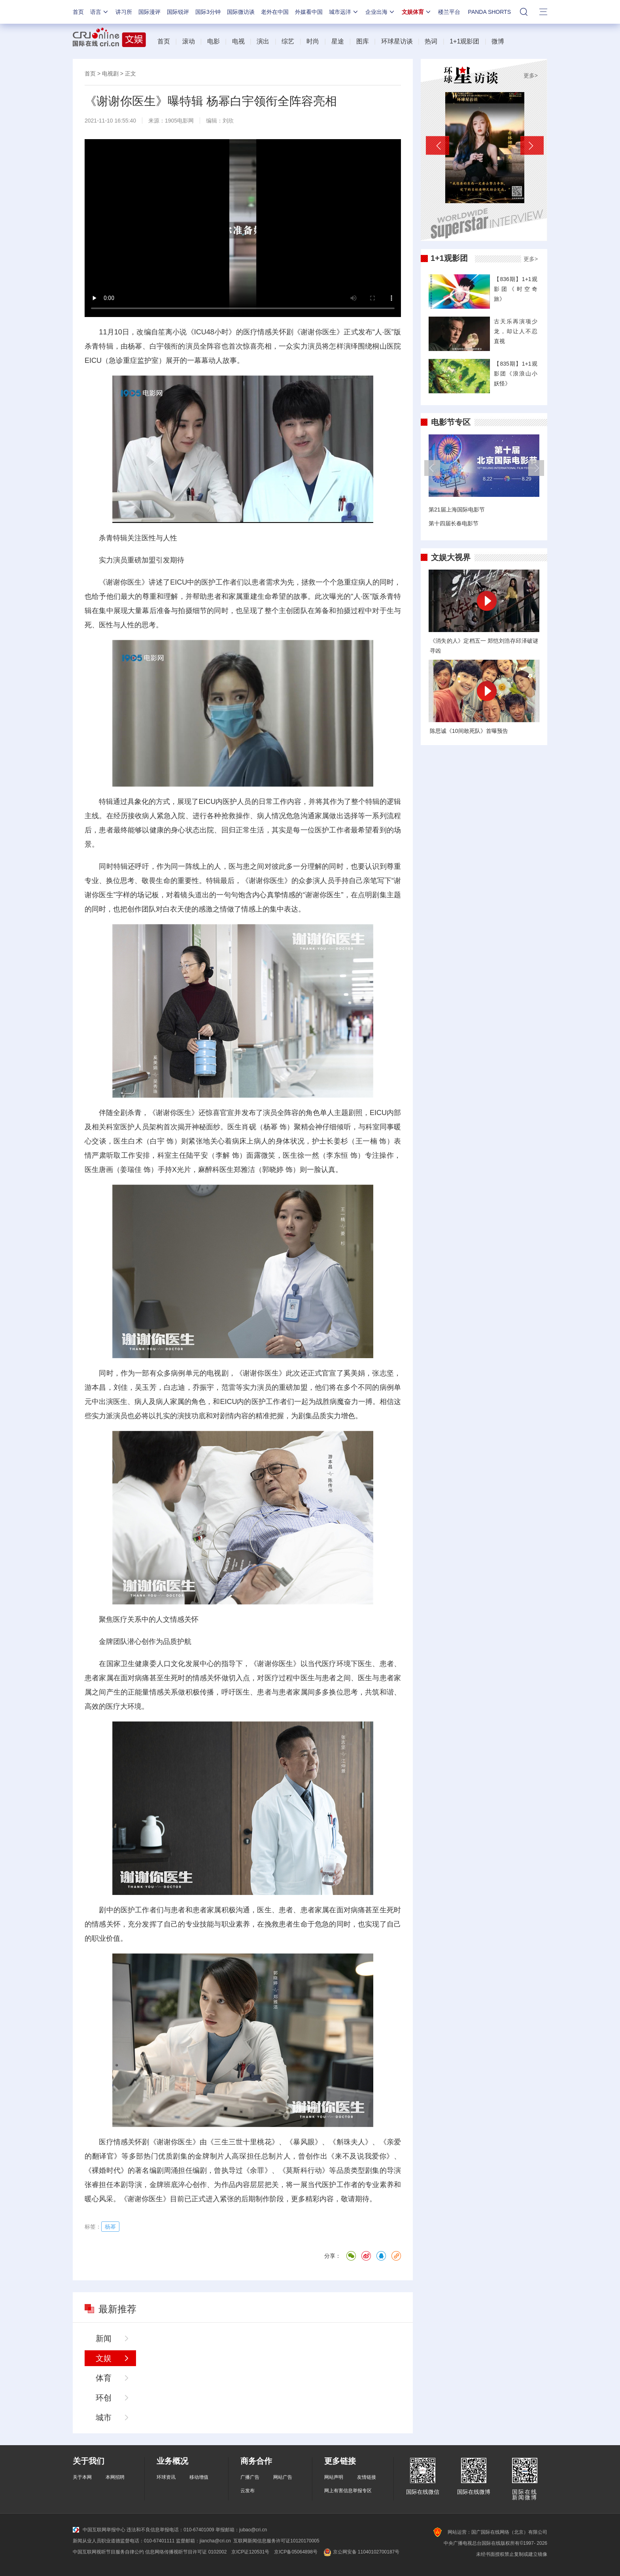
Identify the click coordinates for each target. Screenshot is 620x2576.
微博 (497, 41)
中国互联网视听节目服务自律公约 (108, 2552)
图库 (362, 41)
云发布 (247, 2490)
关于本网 (82, 2477)
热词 (431, 41)
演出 (263, 41)
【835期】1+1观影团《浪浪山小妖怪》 (515, 373)
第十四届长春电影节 (453, 523)
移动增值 (198, 2477)
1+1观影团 (464, 41)
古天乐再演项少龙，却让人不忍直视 (515, 331)
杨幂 (135, 346)
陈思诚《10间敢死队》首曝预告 (469, 731)
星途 (337, 41)
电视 (238, 41)
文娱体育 (417, 12)
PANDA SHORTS (489, 12)
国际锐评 (178, 12)
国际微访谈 (241, 12)
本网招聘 (115, 2477)
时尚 (312, 41)
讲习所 (123, 12)
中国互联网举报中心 (99, 2530)
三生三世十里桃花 (243, 2142)
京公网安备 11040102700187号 (360, 2552)
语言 (99, 12)
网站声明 (333, 2477)
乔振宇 (203, 1387)
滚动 (188, 41)
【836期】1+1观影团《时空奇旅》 (515, 289)
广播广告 (249, 2477)
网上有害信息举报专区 (348, 2490)
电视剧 (110, 73)
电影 (213, 41)
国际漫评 (149, 12)
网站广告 (282, 2477)
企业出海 (380, 12)
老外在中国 (275, 12)
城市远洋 (344, 12)
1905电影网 (179, 120)
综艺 (288, 41)
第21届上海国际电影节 (457, 509)
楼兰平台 (449, 12)
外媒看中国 (309, 12)
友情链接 (366, 2477)
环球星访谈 (397, 41)
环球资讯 (166, 2477)
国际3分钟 (208, 12)
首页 (78, 12)
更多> (531, 75)
